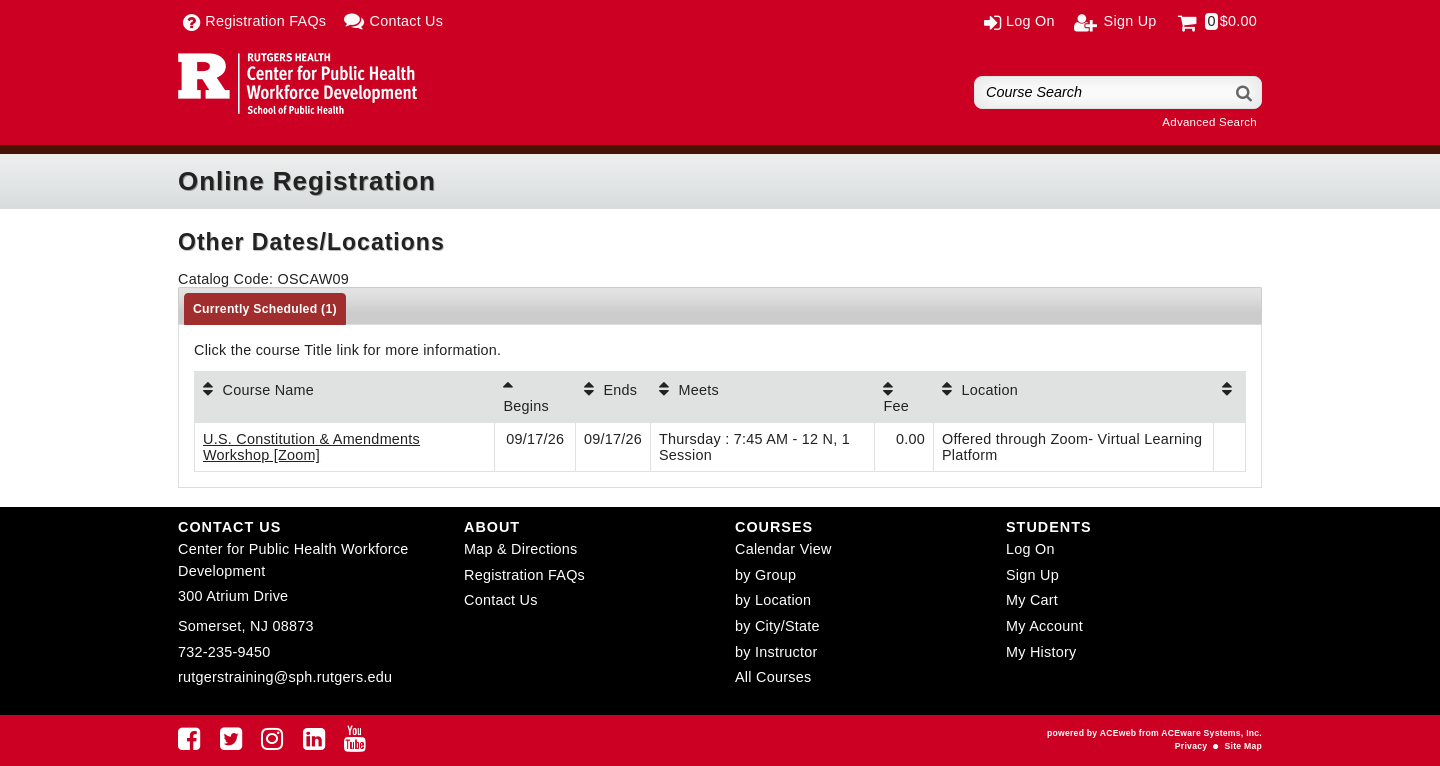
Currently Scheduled (265, 309)
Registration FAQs (524, 575)
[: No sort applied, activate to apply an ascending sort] (1229, 397)
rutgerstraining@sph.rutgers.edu (285, 677)
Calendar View (783, 549)
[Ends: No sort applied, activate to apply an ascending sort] (613, 397)
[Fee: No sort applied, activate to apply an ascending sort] (904, 397)
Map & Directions (521, 549)
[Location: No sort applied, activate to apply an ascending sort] (1073, 397)
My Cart (1032, 600)
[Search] (1245, 92)
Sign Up (1032, 575)
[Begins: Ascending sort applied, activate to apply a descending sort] (534, 397)
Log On (1030, 549)
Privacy (1191, 746)
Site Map (1243, 746)
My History (1041, 652)
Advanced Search (1209, 122)
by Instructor (776, 652)
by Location (773, 600)
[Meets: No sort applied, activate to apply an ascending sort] (762, 397)
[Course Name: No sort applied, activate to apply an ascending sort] (344, 397)
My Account (1044, 626)
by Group (765, 575)
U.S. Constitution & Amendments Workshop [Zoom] (311, 447)
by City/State (777, 626)
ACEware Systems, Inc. (1211, 733)
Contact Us (501, 600)
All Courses (773, 677)
